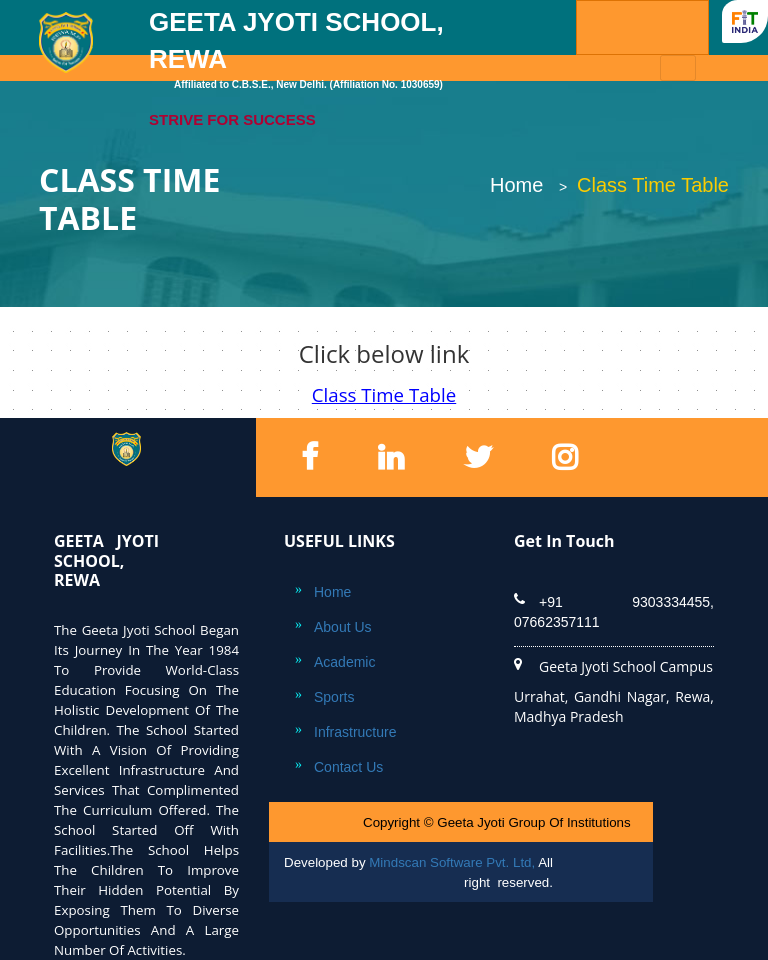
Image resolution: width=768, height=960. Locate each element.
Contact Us (348, 767)
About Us (343, 627)
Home (516, 185)
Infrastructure (355, 732)
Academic (344, 662)
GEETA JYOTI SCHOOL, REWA (310, 68)
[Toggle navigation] (678, 68)
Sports (334, 697)
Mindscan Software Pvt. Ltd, (452, 862)
